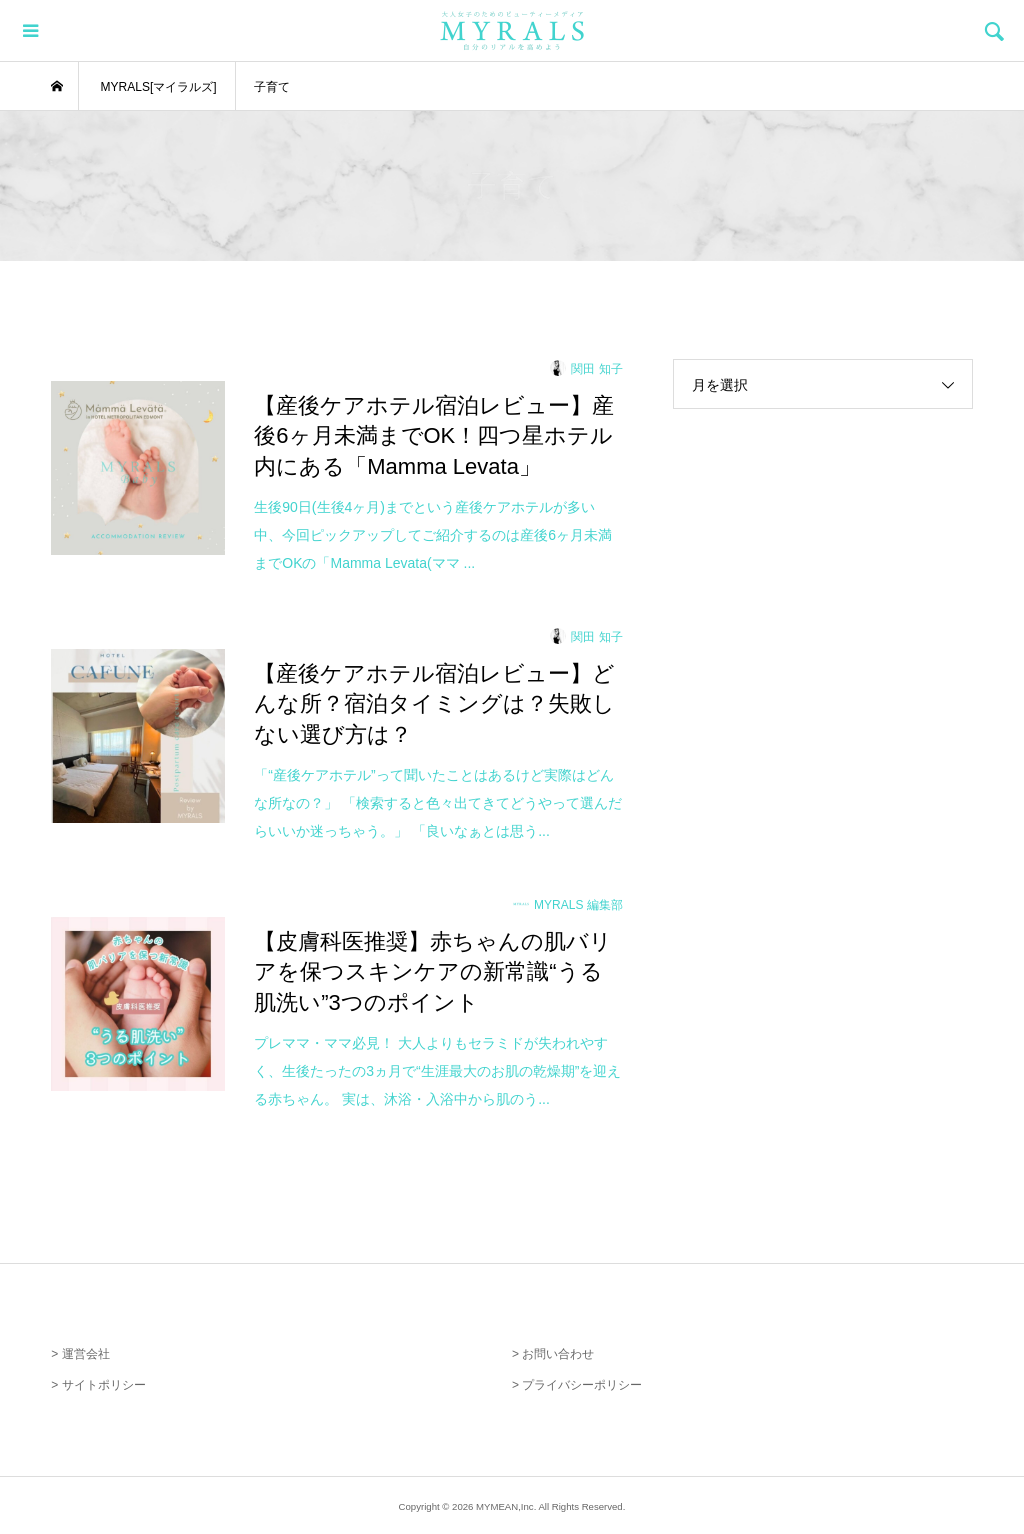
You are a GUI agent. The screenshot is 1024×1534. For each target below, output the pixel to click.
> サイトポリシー (98, 1385)
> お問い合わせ (553, 1354)
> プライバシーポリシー (577, 1385)
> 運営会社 (80, 1354)
